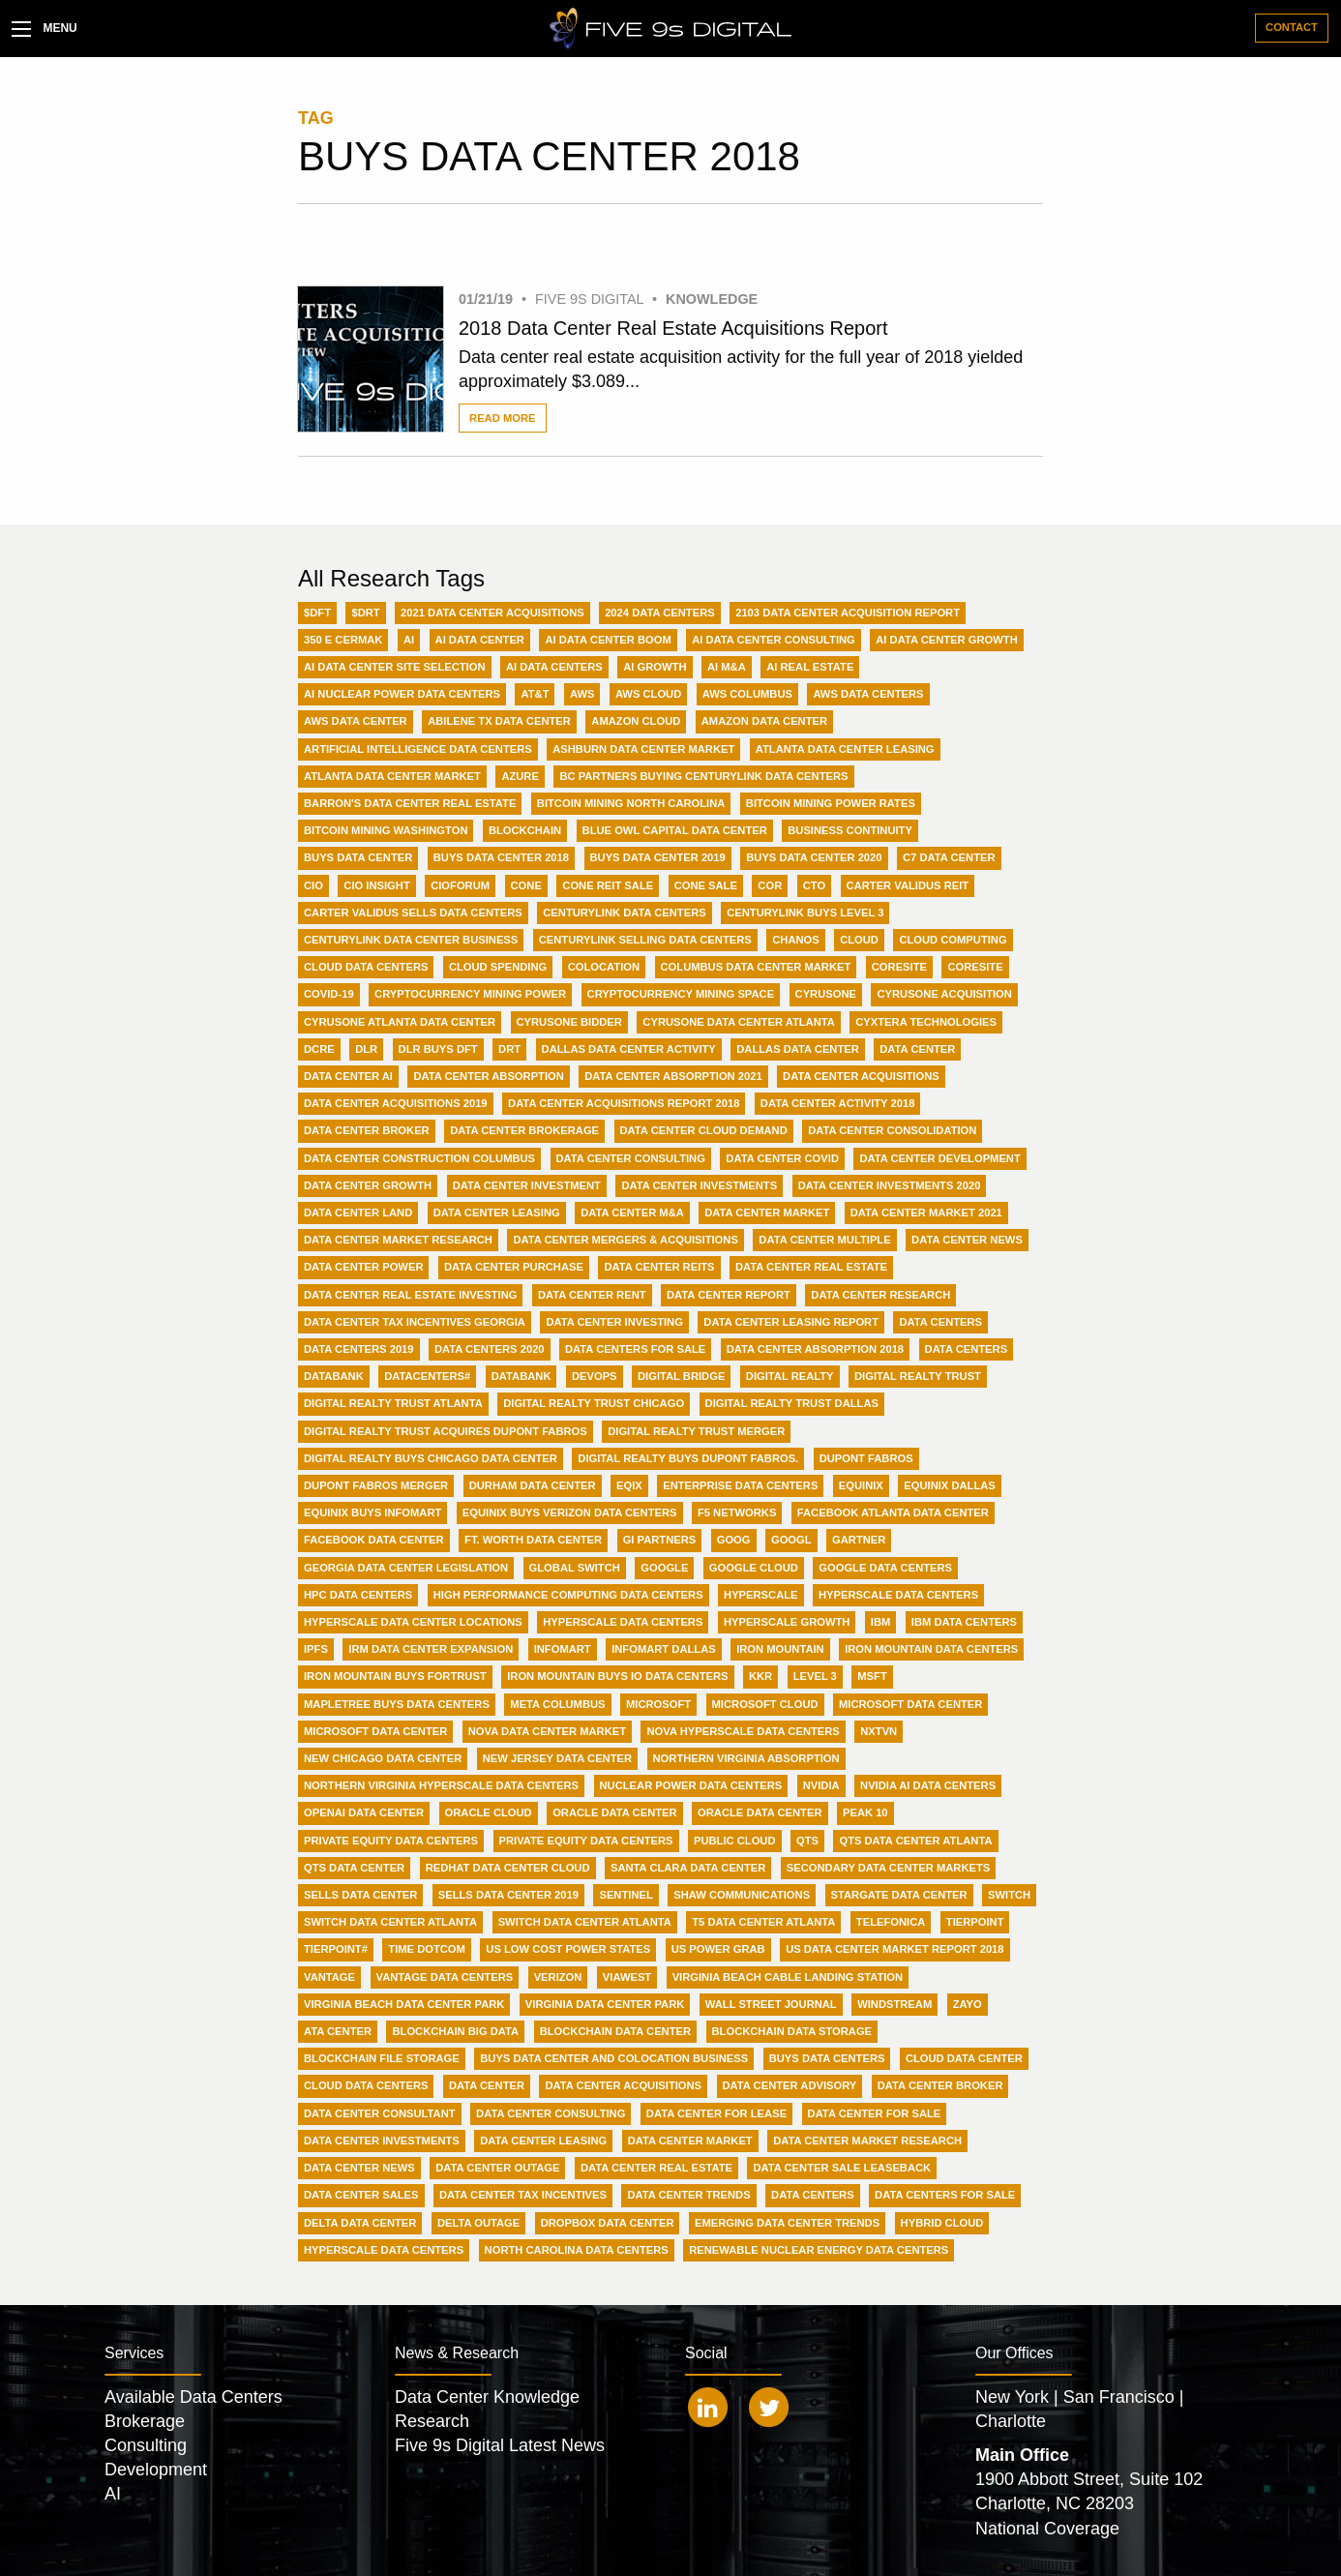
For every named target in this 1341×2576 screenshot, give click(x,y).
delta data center (360, 2223)
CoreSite (899, 967)
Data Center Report (728, 1295)
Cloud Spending (498, 967)
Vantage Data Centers (445, 1977)
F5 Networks (737, 1512)
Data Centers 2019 (359, 1349)
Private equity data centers (586, 1840)
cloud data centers (366, 2085)
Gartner (858, 1539)
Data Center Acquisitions (861, 1076)
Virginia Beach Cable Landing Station (787, 1977)
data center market (690, 2140)
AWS (582, 694)
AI (408, 639)
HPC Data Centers (358, 1595)
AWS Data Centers (868, 694)
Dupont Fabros (866, 1458)
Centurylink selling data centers (645, 939)
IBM (881, 1622)
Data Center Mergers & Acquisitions (625, 1239)
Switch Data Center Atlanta (390, 1922)
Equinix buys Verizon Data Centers (569, 1512)
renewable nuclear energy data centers (818, 2250)
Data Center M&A (632, 1212)
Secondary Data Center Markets (889, 1867)
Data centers (966, 1349)
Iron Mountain (780, 1649)
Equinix (861, 1485)
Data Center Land (358, 1212)
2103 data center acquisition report (847, 612)
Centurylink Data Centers (624, 912)
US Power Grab (718, 1949)
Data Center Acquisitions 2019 (396, 1103)
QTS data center (354, 1867)
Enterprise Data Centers (740, 1485)
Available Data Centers (193, 2397)
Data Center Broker (367, 1130)
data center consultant (380, 2113)
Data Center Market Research (398, 1239)
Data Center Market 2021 (926, 1212)
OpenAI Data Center (364, 1812)
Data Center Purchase (513, 1267)
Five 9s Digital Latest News (500, 2445)
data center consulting (550, 2113)
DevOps (594, 1376)
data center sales (361, 2195)
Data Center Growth (368, 1185)
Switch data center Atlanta (584, 1922)
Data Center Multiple (824, 1239)
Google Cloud (753, 1567)
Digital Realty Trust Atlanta (393, 1403)
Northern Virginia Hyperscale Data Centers (441, 1785)
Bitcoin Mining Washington (385, 830)
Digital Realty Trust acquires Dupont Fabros (445, 1431)
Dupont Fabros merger (376, 1485)
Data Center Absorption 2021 (672, 1076)
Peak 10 (865, 1812)
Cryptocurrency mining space (681, 994)
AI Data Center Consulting (773, 639)
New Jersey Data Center (557, 1758)
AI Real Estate (809, 667)
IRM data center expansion (430, 1649)
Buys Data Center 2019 (658, 857)
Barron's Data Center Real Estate (410, 803)
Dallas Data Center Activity (629, 1049)
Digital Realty (790, 1376)
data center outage (497, 2167)
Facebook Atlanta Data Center (893, 1512)
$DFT (317, 612)
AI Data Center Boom (607, 639)
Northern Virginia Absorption (746, 1758)
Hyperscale (760, 1595)
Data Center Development (939, 1158)
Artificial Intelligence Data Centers (418, 749)
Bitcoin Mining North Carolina (631, 803)
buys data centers (827, 2058)
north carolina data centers (577, 2250)
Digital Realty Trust (917, 1376)
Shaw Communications (741, 1895)
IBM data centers (964, 1622)
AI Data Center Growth (946, 639)
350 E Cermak (343, 639)
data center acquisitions (623, 2085)
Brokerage (144, 2421)
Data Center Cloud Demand (704, 1130)
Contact (1292, 27)
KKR (760, 1676)
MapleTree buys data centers (397, 1704)
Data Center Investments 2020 (889, 1185)
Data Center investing (614, 1322)
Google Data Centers (885, 1567)
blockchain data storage (792, 2031)
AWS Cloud (648, 694)
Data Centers (940, 1322)
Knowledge (712, 299)
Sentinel (625, 1895)
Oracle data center (759, 1812)
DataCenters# (427, 1376)
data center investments (382, 2140)
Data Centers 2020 (489, 1349)
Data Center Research (880, 1295)
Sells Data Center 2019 (508, 1895)
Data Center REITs (659, 1267)
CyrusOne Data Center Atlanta (738, 1022)
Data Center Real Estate (811, 1267)
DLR (366, 1049)
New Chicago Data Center (383, 1758)
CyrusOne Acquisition (944, 994)
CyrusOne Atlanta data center (399, 1022)
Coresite (974, 967)
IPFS (316, 1649)
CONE (526, 885)
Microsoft (658, 1704)
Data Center (917, 1049)
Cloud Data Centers (366, 967)
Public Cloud (735, 1840)
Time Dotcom (426, 1949)
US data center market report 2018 (894, 1949)
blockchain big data (455, 2031)
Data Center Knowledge (487, 2397)
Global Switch (574, 1567)
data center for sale (874, 2113)
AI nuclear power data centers (402, 694)
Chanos (795, 939)
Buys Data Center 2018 (501, 857)
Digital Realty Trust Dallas (792, 1403)
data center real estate (656, 2167)
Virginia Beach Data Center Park (404, 2004)
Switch (1009, 1895)
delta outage (478, 2223)
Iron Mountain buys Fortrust (395, 1676)
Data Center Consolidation (892, 1130)
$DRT (365, 612)
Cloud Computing (952, 939)
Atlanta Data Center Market (392, 776)
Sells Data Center (360, 1895)
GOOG (734, 1539)
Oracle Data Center (614, 1812)
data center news (359, 2167)
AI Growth (654, 667)
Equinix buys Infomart (372, 1512)
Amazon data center (764, 721)
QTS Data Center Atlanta (915, 1840)
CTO (814, 885)
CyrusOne (825, 994)
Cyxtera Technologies (926, 1022)
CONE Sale (705, 885)
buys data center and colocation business (614, 2058)
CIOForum (460, 885)
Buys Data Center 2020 (813, 857)
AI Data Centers (554, 667)
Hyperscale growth (787, 1622)
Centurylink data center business (411, 939)
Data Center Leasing (496, 1212)
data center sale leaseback (842, 2167)
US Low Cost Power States (568, 1949)
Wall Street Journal (771, 2004)
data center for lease (716, 2113)
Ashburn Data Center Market (643, 749)
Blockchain (525, 830)
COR (770, 885)
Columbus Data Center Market (756, 967)
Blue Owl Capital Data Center (674, 830)
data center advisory (790, 2085)
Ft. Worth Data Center (533, 1539)
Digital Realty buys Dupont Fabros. (688, 1458)
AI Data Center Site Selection (395, 667)
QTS (807, 1840)
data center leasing (543, 2140)
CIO (313, 885)
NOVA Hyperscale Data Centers (742, 1731)
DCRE (319, 1049)
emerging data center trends (787, 2223)
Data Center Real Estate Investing (410, 1295)
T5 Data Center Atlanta (763, 1922)
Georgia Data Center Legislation (406, 1567)
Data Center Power (363, 1267)
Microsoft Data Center (910, 1704)
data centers (812, 2195)
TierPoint (975, 1922)
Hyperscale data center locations (413, 1622)
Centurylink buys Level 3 (805, 912)
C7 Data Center (949, 857)
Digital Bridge (681, 1376)
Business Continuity (850, 830)
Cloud (859, 939)
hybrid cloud (942, 2223)
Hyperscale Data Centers (898, 1595)
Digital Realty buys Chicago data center (430, 1458)
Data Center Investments (699, 1185)
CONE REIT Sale (607, 885)
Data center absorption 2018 (815, 1349)
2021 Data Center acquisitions (492, 612)
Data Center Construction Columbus (419, 1158)
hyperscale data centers (383, 2250)
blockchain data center (615, 2031)
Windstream (894, 2004)
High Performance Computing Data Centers (568, 1595)
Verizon (558, 1977)
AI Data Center (479, 639)
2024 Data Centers (660, 612)
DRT (509, 1049)
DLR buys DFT (438, 1049)
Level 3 (815, 1676)
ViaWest (627, 1977)
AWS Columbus (747, 694)
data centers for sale (945, 2195)
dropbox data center (607, 2223)
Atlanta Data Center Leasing (845, 749)
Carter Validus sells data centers (413, 912)
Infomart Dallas (663, 1649)
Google (664, 1567)
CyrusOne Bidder (569, 1022)
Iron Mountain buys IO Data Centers (617, 1676)
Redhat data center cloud (508, 1867)
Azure (520, 776)
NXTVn (878, 1731)
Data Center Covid (782, 1158)
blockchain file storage (382, 2058)
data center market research (867, 2140)
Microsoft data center (375, 1731)
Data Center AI (348, 1076)
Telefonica (890, 1922)
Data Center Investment (527, 1185)
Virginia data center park (605, 2004)
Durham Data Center (532, 1485)
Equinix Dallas (949, 1485)
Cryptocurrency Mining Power (470, 994)
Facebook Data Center (374, 1539)
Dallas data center (797, 1049)
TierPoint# (336, 1949)
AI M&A (726, 667)
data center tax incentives (523, 2195)
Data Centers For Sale (635, 1349)
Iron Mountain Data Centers (931, 1649)
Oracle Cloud (488, 1812)
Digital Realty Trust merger (696, 1431)
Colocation (604, 967)
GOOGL (791, 1539)
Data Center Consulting (630, 1158)
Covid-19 (329, 994)
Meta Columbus (557, 1704)
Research (432, 2421)
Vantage (329, 1977)
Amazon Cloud (635, 721)
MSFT (871, 1676)
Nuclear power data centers (691, 1785)
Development (155, 2469)
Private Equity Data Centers (391, 1840)
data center (486, 2085)
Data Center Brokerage (524, 1130)
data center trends (688, 2195)
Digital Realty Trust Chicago (593, 1403)
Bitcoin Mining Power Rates (830, 803)
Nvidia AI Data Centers (928, 1785)
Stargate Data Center (899, 1895)
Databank (521, 1376)
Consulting (145, 2445)
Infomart (562, 1649)
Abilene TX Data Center (499, 721)
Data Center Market (766, 1212)
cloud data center (964, 2058)
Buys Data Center (358, 857)
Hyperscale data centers (622, 1622)
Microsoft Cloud (765, 1704)
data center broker (940, 2085)
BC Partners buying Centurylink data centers (703, 776)
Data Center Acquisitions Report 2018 (623, 1103)
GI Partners (660, 1539)
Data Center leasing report (791, 1322)
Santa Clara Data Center (688, 1867)
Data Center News (967, 1239)
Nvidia (821, 1785)
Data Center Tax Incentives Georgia (414, 1322)
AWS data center (355, 721)
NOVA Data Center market (547, 1731)
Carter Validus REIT (908, 885)
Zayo (967, 2004)
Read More (502, 418)
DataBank (334, 1376)
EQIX (629, 1485)
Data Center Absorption (488, 1076)
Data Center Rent (592, 1295)
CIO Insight (376, 885)
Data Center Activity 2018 (837, 1103)
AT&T (535, 694)
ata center (338, 2031)
